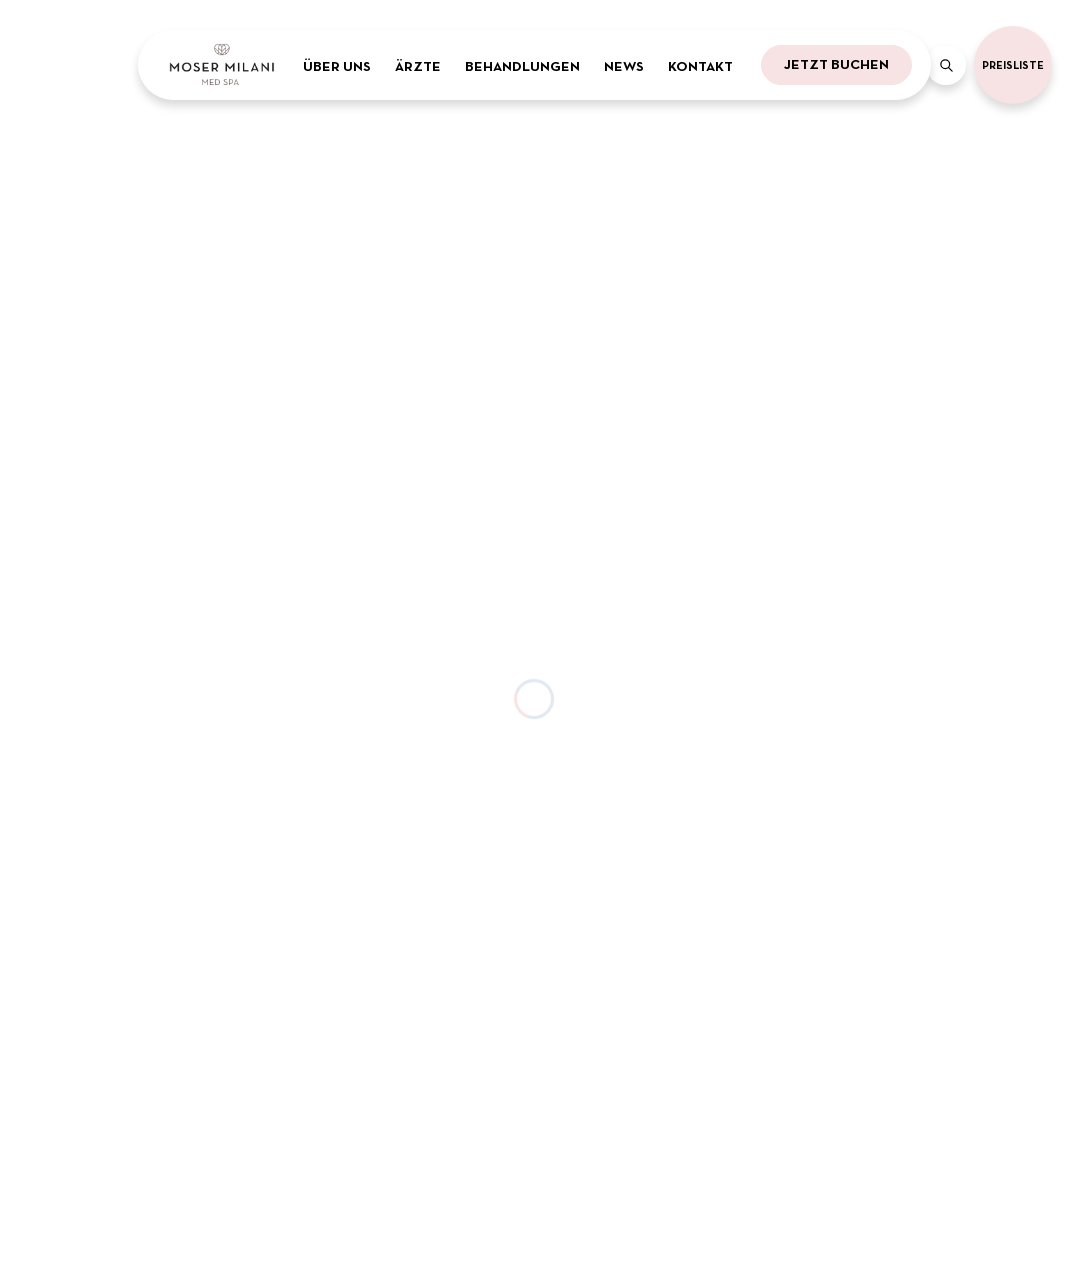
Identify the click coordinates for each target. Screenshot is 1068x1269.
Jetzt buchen (836, 64)
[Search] (946, 65)
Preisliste (1013, 65)
